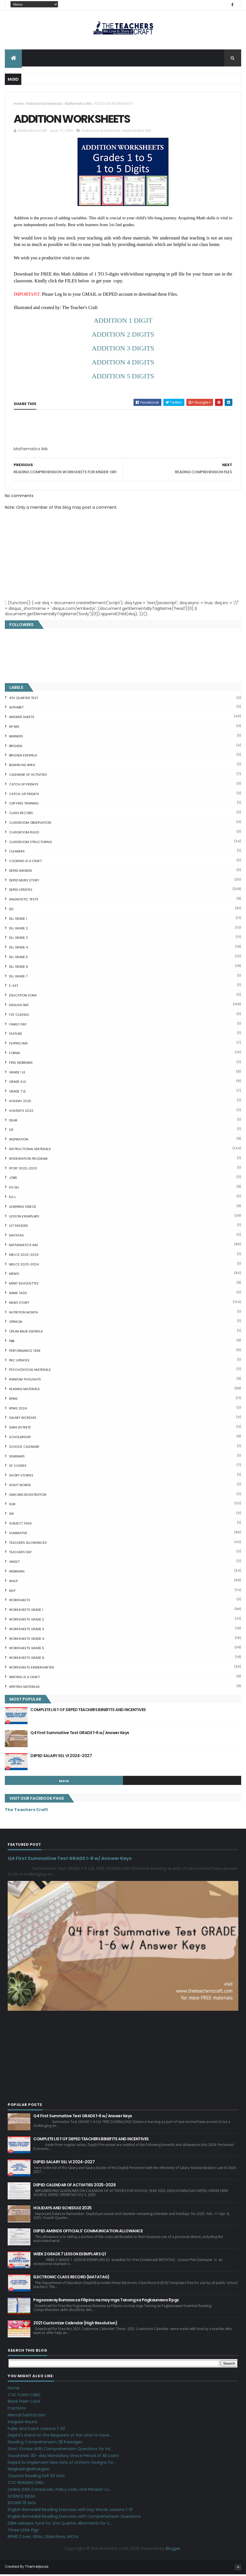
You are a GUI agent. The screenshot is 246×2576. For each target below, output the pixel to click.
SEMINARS (17, 1457)
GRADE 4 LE (17, 1083)
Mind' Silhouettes (24, 1285)
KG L (12, 1198)
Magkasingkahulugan (28, 2470)
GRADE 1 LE (17, 1073)
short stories (21, 1477)
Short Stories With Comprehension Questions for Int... (60, 2450)
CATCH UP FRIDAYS (23, 785)
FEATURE (15, 1035)
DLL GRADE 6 (18, 968)
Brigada (15, 747)
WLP (12, 1592)
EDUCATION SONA (23, 997)
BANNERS (16, 737)
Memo (14, 1275)
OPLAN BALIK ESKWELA (26, 1333)
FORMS (14, 1054)
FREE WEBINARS (21, 1064)
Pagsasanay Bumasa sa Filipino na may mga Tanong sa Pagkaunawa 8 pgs (106, 2301)
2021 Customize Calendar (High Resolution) (75, 2324)
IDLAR (13, 1121)
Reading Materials (24, 1390)
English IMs (19, 1006)
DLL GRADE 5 (18, 958)
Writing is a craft (24, 1678)
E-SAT (13, 987)
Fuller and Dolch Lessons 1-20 (36, 2430)
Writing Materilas (24, 1688)
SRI (11, 1515)
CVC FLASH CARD (24, 2396)
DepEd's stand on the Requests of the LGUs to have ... (60, 2437)
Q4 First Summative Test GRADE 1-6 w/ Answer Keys (79, 1734)
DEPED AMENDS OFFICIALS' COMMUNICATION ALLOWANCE (88, 2232)
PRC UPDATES (19, 1361)
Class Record (21, 814)
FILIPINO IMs (18, 1045)
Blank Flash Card (24, 2403)
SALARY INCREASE (22, 1419)
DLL (11, 910)
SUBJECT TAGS (20, 1525)
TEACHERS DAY (20, 1553)
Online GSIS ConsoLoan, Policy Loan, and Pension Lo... (59, 2491)
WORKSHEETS (19, 1601)
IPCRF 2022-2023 (23, 1169)
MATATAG (16, 1237)
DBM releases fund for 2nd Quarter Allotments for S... (60, 2524)
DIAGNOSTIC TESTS (23, 901)
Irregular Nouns (22, 2423)
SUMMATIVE (18, 1534)
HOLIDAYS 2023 (21, 1112)
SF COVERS (17, 1467)
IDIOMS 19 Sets (22, 2504)
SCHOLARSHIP (20, 1438)
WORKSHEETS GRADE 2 (26, 1621)
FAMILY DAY (18, 1025)
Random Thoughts (25, 1381)
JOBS (13, 1179)
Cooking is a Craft (25, 862)
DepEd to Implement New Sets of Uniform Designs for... (62, 2464)
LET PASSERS (18, 1227)
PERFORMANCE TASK (25, 1352)
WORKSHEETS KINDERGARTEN (31, 1669)
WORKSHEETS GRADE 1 (26, 1611)
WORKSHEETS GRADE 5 (26, 1649)
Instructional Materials (44, 104)
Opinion (15, 1323)
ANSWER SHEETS (21, 718)
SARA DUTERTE (20, 1429)
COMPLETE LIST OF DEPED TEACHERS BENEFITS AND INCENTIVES (88, 1711)
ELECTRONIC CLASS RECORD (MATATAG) (71, 2278)
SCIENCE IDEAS (21, 2497)
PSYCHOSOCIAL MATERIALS (30, 1371)
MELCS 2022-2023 (24, 1256)
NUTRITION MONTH (23, 1313)
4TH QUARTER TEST (23, 699)
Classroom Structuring (30, 843)
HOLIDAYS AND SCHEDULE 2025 (62, 2209)
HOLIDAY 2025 (20, 1102)
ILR (11, 1131)
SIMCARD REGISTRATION (27, 1496)
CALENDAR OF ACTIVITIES (28, 776)
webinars (17, 1573)
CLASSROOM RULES (24, 833)
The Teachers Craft (26, 1811)
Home (19, 104)
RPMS (13, 1400)
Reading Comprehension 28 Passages (45, 2443)
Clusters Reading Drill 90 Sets (36, 2477)
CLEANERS (17, 853)
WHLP (13, 1582)
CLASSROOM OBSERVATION (30, 824)
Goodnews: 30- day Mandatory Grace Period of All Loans (63, 2457)
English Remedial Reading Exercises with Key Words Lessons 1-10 (70, 2511)
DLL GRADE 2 (18, 929)
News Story (19, 1304)
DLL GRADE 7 (18, 977)
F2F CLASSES (19, 1016)
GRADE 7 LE (17, 1093)
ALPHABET (16, 709)
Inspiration (18, 1141)
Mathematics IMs (78, 104)
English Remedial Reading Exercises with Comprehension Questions (74, 2518)
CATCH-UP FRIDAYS (24, 795)
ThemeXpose (36, 2568)
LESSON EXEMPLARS (24, 1217)
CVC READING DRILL (26, 2484)
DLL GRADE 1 (18, 920)
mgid (64, 1782)
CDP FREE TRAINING (24, 805)
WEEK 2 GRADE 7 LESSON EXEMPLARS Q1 (69, 2255)
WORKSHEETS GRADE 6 (26, 1659)
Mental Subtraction (27, 2416)
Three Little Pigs (23, 2531)
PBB (11, 1342)
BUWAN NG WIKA (22, 766)
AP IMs (14, 728)
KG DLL (14, 1189)
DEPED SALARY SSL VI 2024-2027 (61, 1757)
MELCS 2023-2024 (24, 1265)
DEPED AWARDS (20, 872)
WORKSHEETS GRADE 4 (26, 1640)
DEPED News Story (24, 881)
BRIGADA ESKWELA (23, 757)
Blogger (173, 2550)
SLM (12, 1505)
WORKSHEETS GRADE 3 (26, 1630)
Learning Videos (22, 1208)
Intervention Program (28, 1160)
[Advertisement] (62, 452)
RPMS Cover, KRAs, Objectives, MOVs (43, 2538)
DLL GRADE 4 (18, 949)
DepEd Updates (20, 891)
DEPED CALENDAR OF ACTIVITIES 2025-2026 (74, 2186)
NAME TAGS (18, 1294)
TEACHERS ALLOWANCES (28, 1544)
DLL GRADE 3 (18, 939)
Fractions (17, 2410)
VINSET (14, 1563)
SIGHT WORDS (20, 1486)
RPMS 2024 (18, 1409)
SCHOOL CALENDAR (24, 1448)
